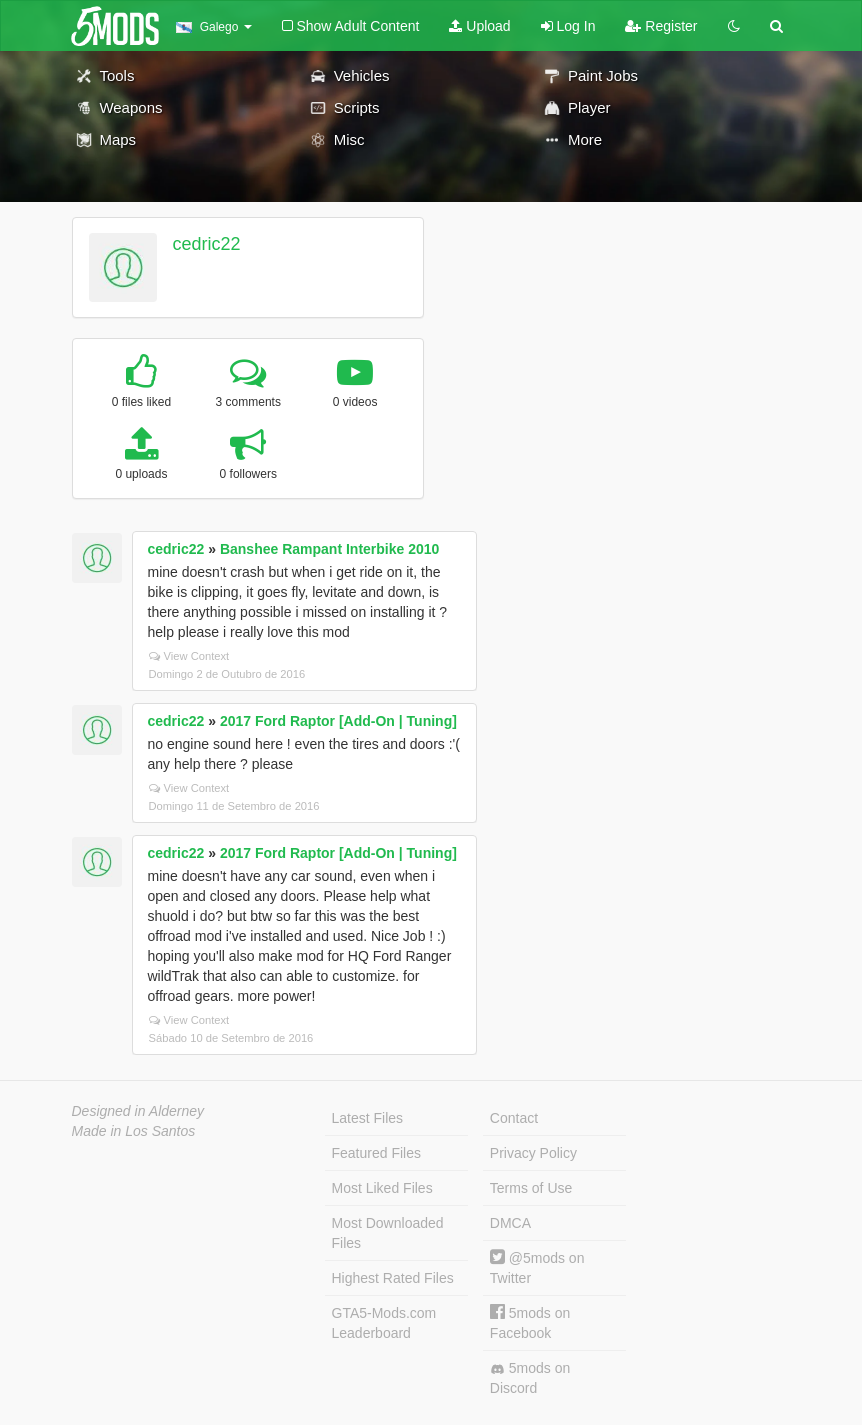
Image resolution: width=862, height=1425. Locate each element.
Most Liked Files (382, 1188)
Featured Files (376, 1153)
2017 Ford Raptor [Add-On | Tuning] (338, 721)
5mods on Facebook (530, 1322)
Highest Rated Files (393, 1278)
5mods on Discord (530, 1378)
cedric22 (206, 244)
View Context (189, 656)
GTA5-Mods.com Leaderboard (384, 1323)
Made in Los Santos (134, 1131)
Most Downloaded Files (388, 1233)
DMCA (510, 1223)
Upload (479, 26)
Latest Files (368, 1118)
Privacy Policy (533, 1153)
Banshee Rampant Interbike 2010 (329, 549)
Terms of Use (531, 1188)
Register (661, 26)
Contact (514, 1118)
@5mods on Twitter (537, 1267)
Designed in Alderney (138, 1111)
